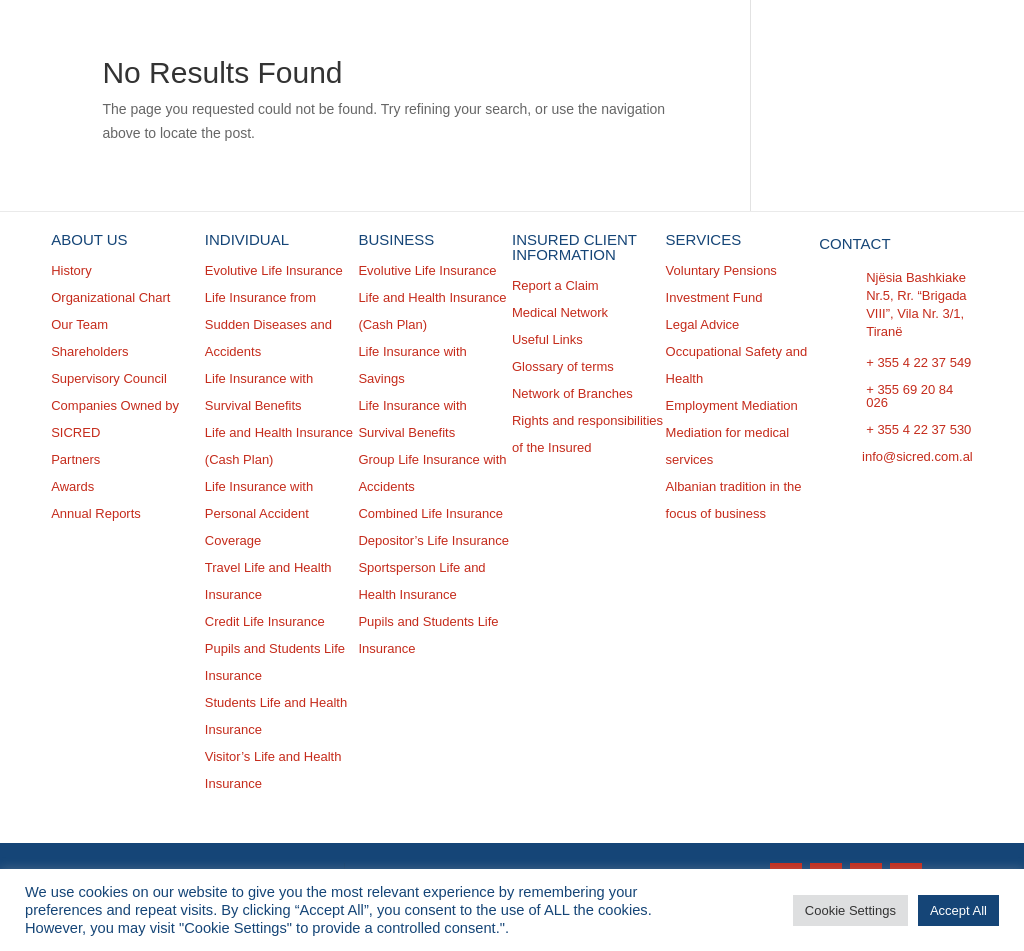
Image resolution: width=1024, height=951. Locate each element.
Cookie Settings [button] (850, 910)
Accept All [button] (958, 910)
